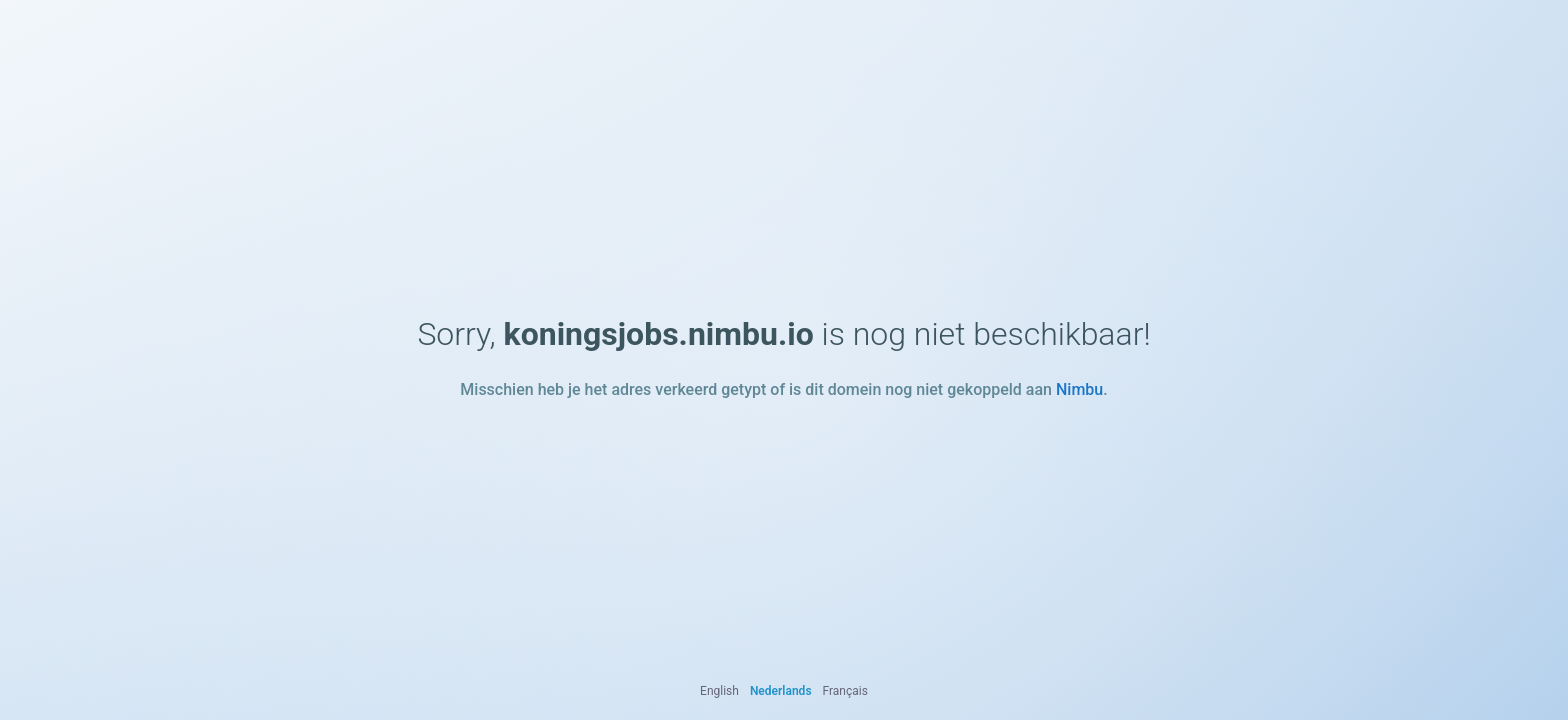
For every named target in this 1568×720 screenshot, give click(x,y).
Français (845, 691)
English (719, 691)
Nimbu (1079, 389)
